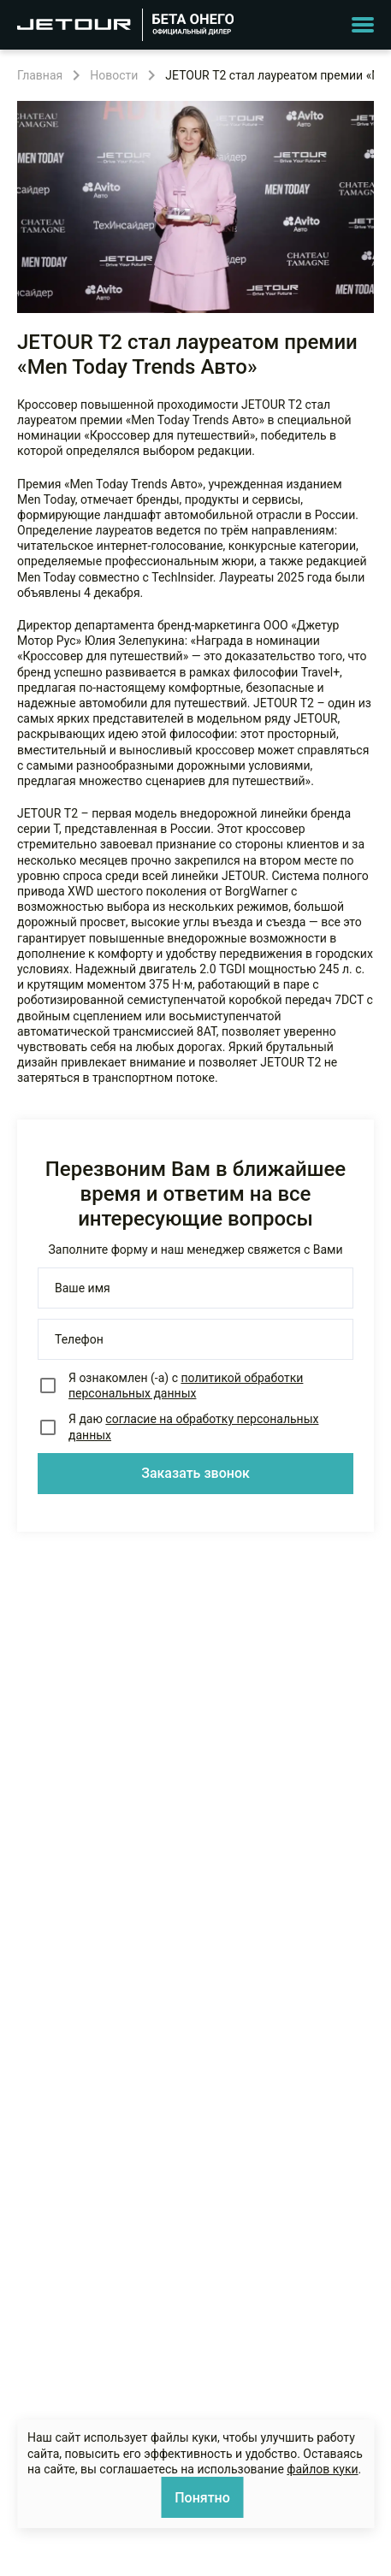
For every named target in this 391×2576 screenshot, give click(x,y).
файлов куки (322, 2469)
